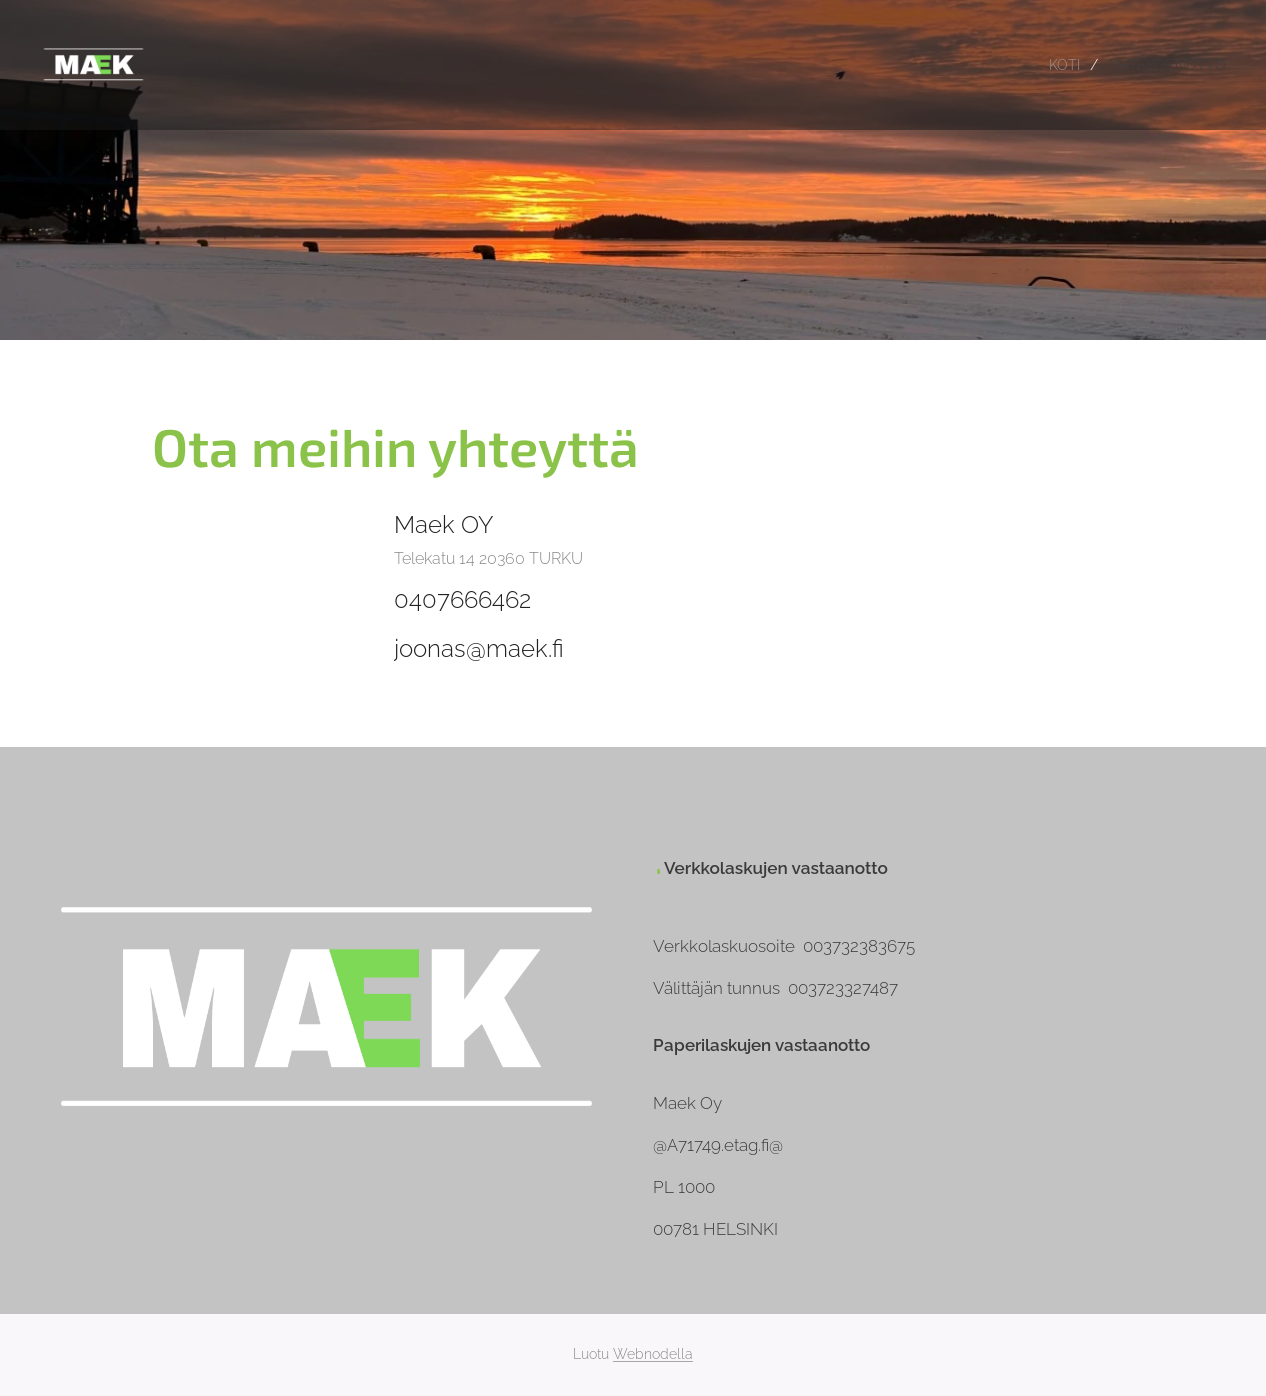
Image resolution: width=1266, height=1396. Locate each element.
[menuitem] (1061, 65)
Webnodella (653, 1354)
